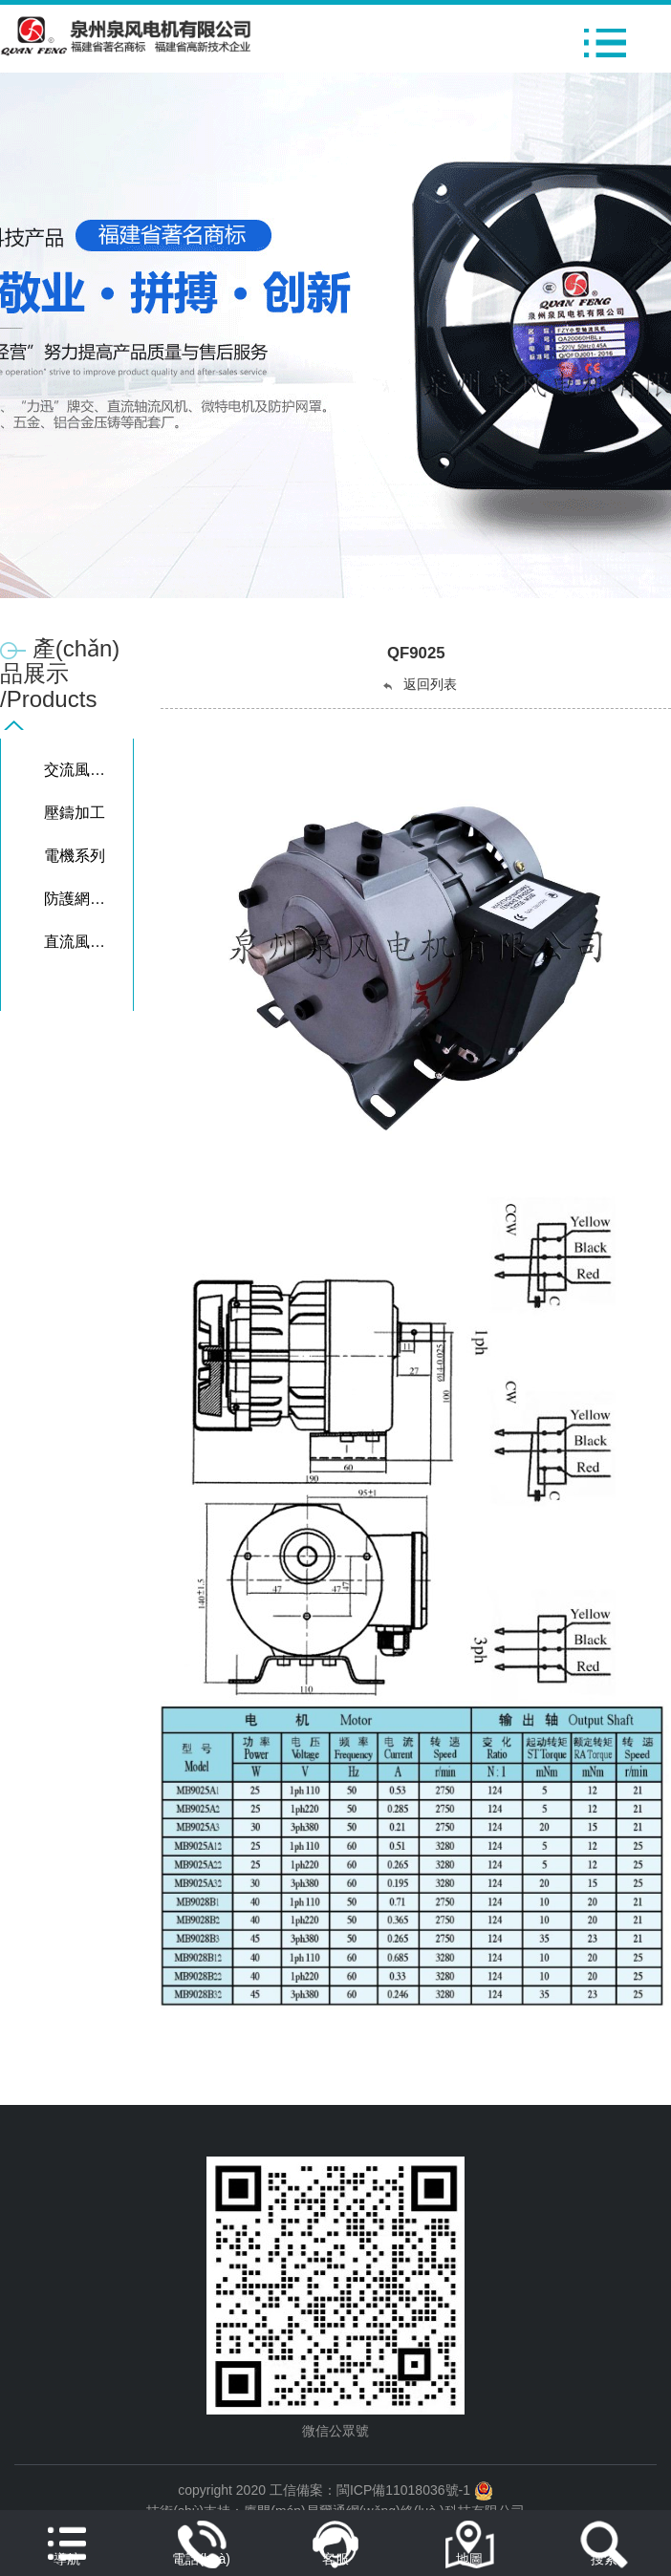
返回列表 (418, 684)
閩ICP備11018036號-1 (403, 2490)
